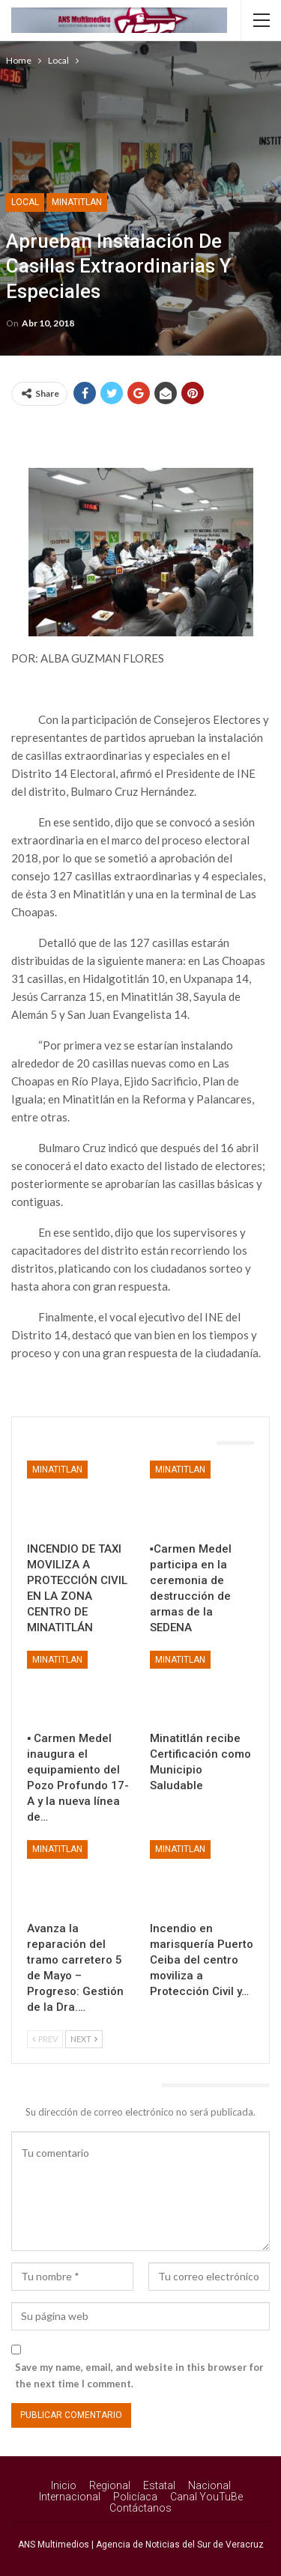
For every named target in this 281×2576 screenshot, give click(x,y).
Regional (109, 2485)
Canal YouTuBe (206, 2497)
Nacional (209, 2485)
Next (83, 2039)
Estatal (159, 2485)
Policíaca (135, 2497)
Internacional (69, 2497)
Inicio (63, 2485)
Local (25, 202)
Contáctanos (140, 2508)
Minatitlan (77, 202)
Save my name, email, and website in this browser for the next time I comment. (139, 2375)
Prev (45, 2039)
